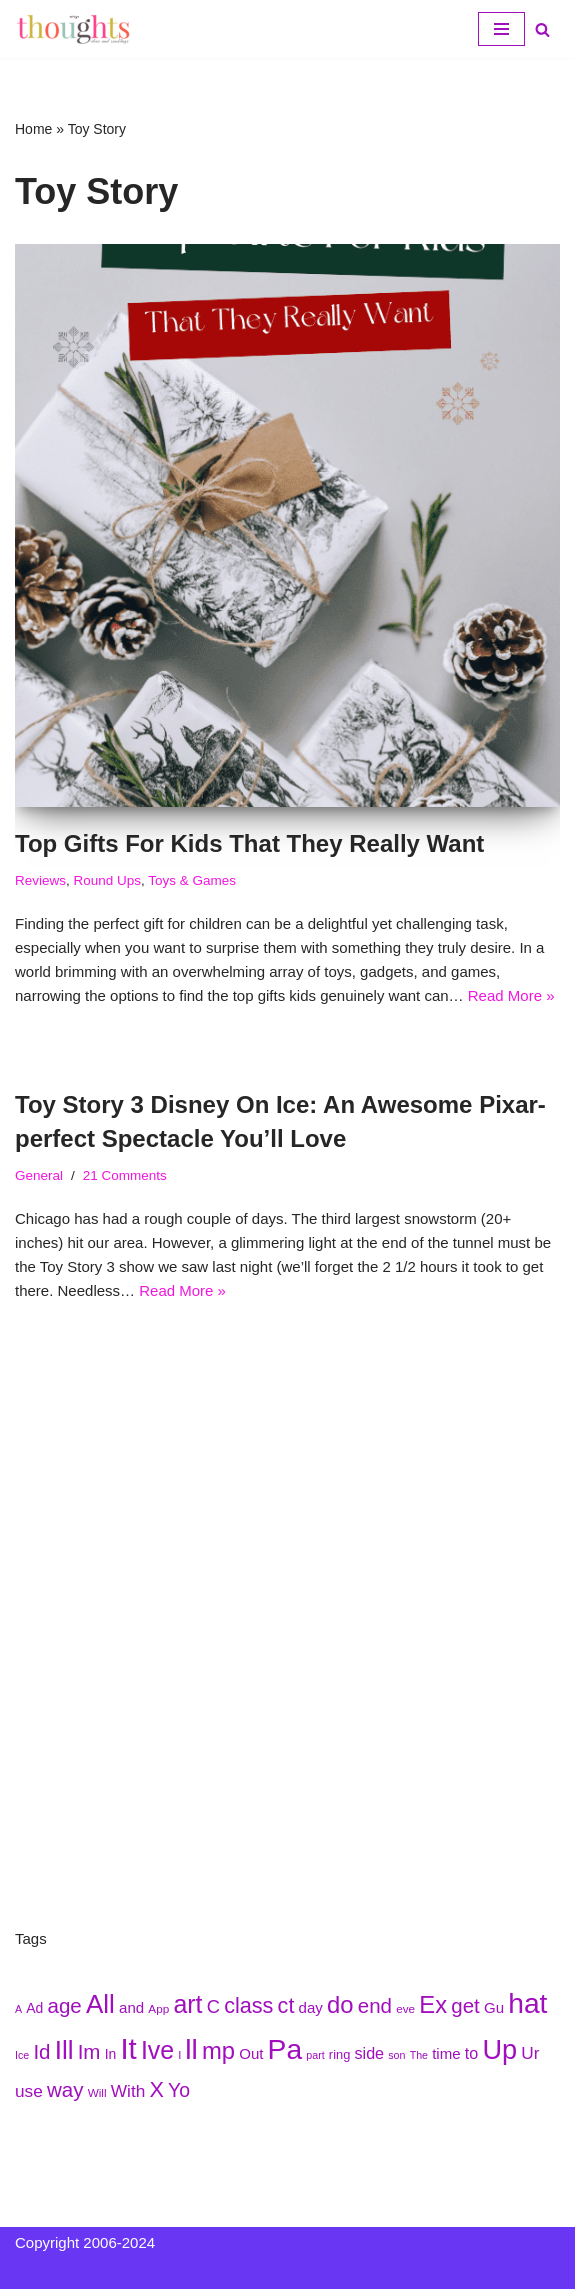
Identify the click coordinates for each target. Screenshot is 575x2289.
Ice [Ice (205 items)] (22, 2055)
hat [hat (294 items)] (527, 2003)
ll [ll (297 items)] (191, 2049)
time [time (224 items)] (446, 2053)
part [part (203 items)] (315, 2055)
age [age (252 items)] (65, 2005)
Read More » (511, 995)
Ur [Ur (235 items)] (530, 2053)
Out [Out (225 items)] (251, 2053)
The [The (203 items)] (419, 2055)
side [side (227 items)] (369, 2053)
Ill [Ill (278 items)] (64, 2050)
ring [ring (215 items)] (339, 2054)
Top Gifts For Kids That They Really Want (249, 843)
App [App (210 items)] (158, 2008)
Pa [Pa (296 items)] (285, 2049)
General (39, 1175)
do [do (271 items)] (340, 2004)
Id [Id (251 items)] (41, 2051)
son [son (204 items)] (396, 2055)
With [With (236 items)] (128, 2091)
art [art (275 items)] (187, 2004)
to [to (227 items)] (471, 2053)
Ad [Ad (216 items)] (34, 2008)
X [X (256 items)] (156, 2089)
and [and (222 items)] (131, 2007)
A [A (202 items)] (18, 2009)
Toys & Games (192, 880)
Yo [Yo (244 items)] (179, 2090)
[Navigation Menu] (501, 29)
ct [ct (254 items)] (286, 2005)
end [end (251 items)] (375, 2005)
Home (33, 129)
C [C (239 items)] (213, 2006)
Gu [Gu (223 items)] (494, 2007)
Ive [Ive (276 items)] (157, 2050)
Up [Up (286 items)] (499, 2049)
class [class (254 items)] (248, 2005)
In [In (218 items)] (111, 2054)
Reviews (40, 880)
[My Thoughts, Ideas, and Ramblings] (75, 29)
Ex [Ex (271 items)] (433, 2004)
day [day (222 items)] (311, 2007)
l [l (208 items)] (179, 2054)
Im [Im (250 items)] (89, 2051)
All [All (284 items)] (100, 2004)
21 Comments (125, 1175)
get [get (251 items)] (465, 2005)
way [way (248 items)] (65, 2089)
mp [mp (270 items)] (218, 2050)
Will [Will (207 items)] (97, 2092)
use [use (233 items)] (29, 2091)
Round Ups (108, 880)
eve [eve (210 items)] (405, 2008)
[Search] (542, 29)
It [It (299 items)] (128, 2048)
